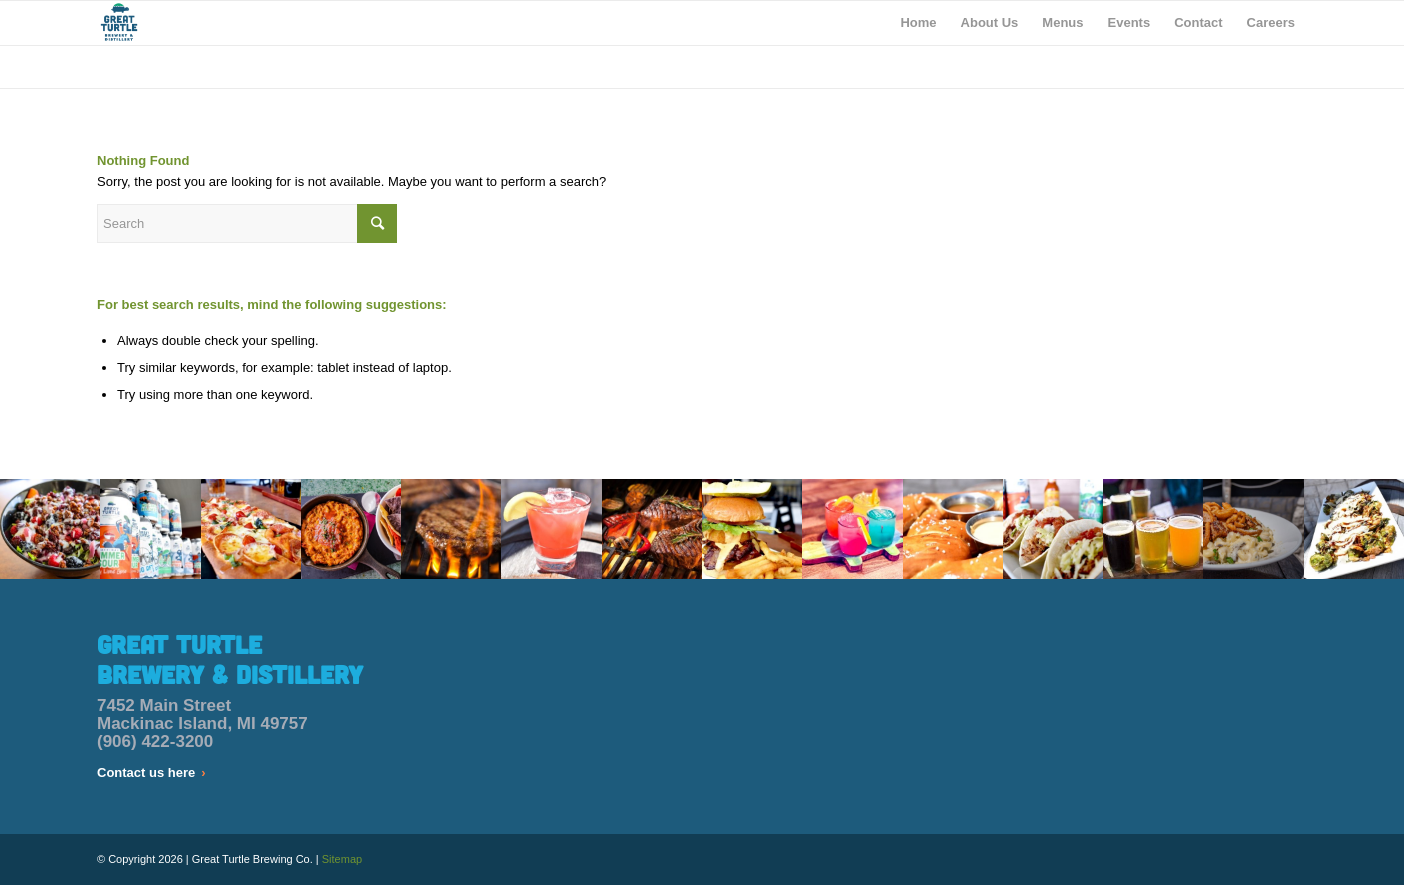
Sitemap (342, 859)
